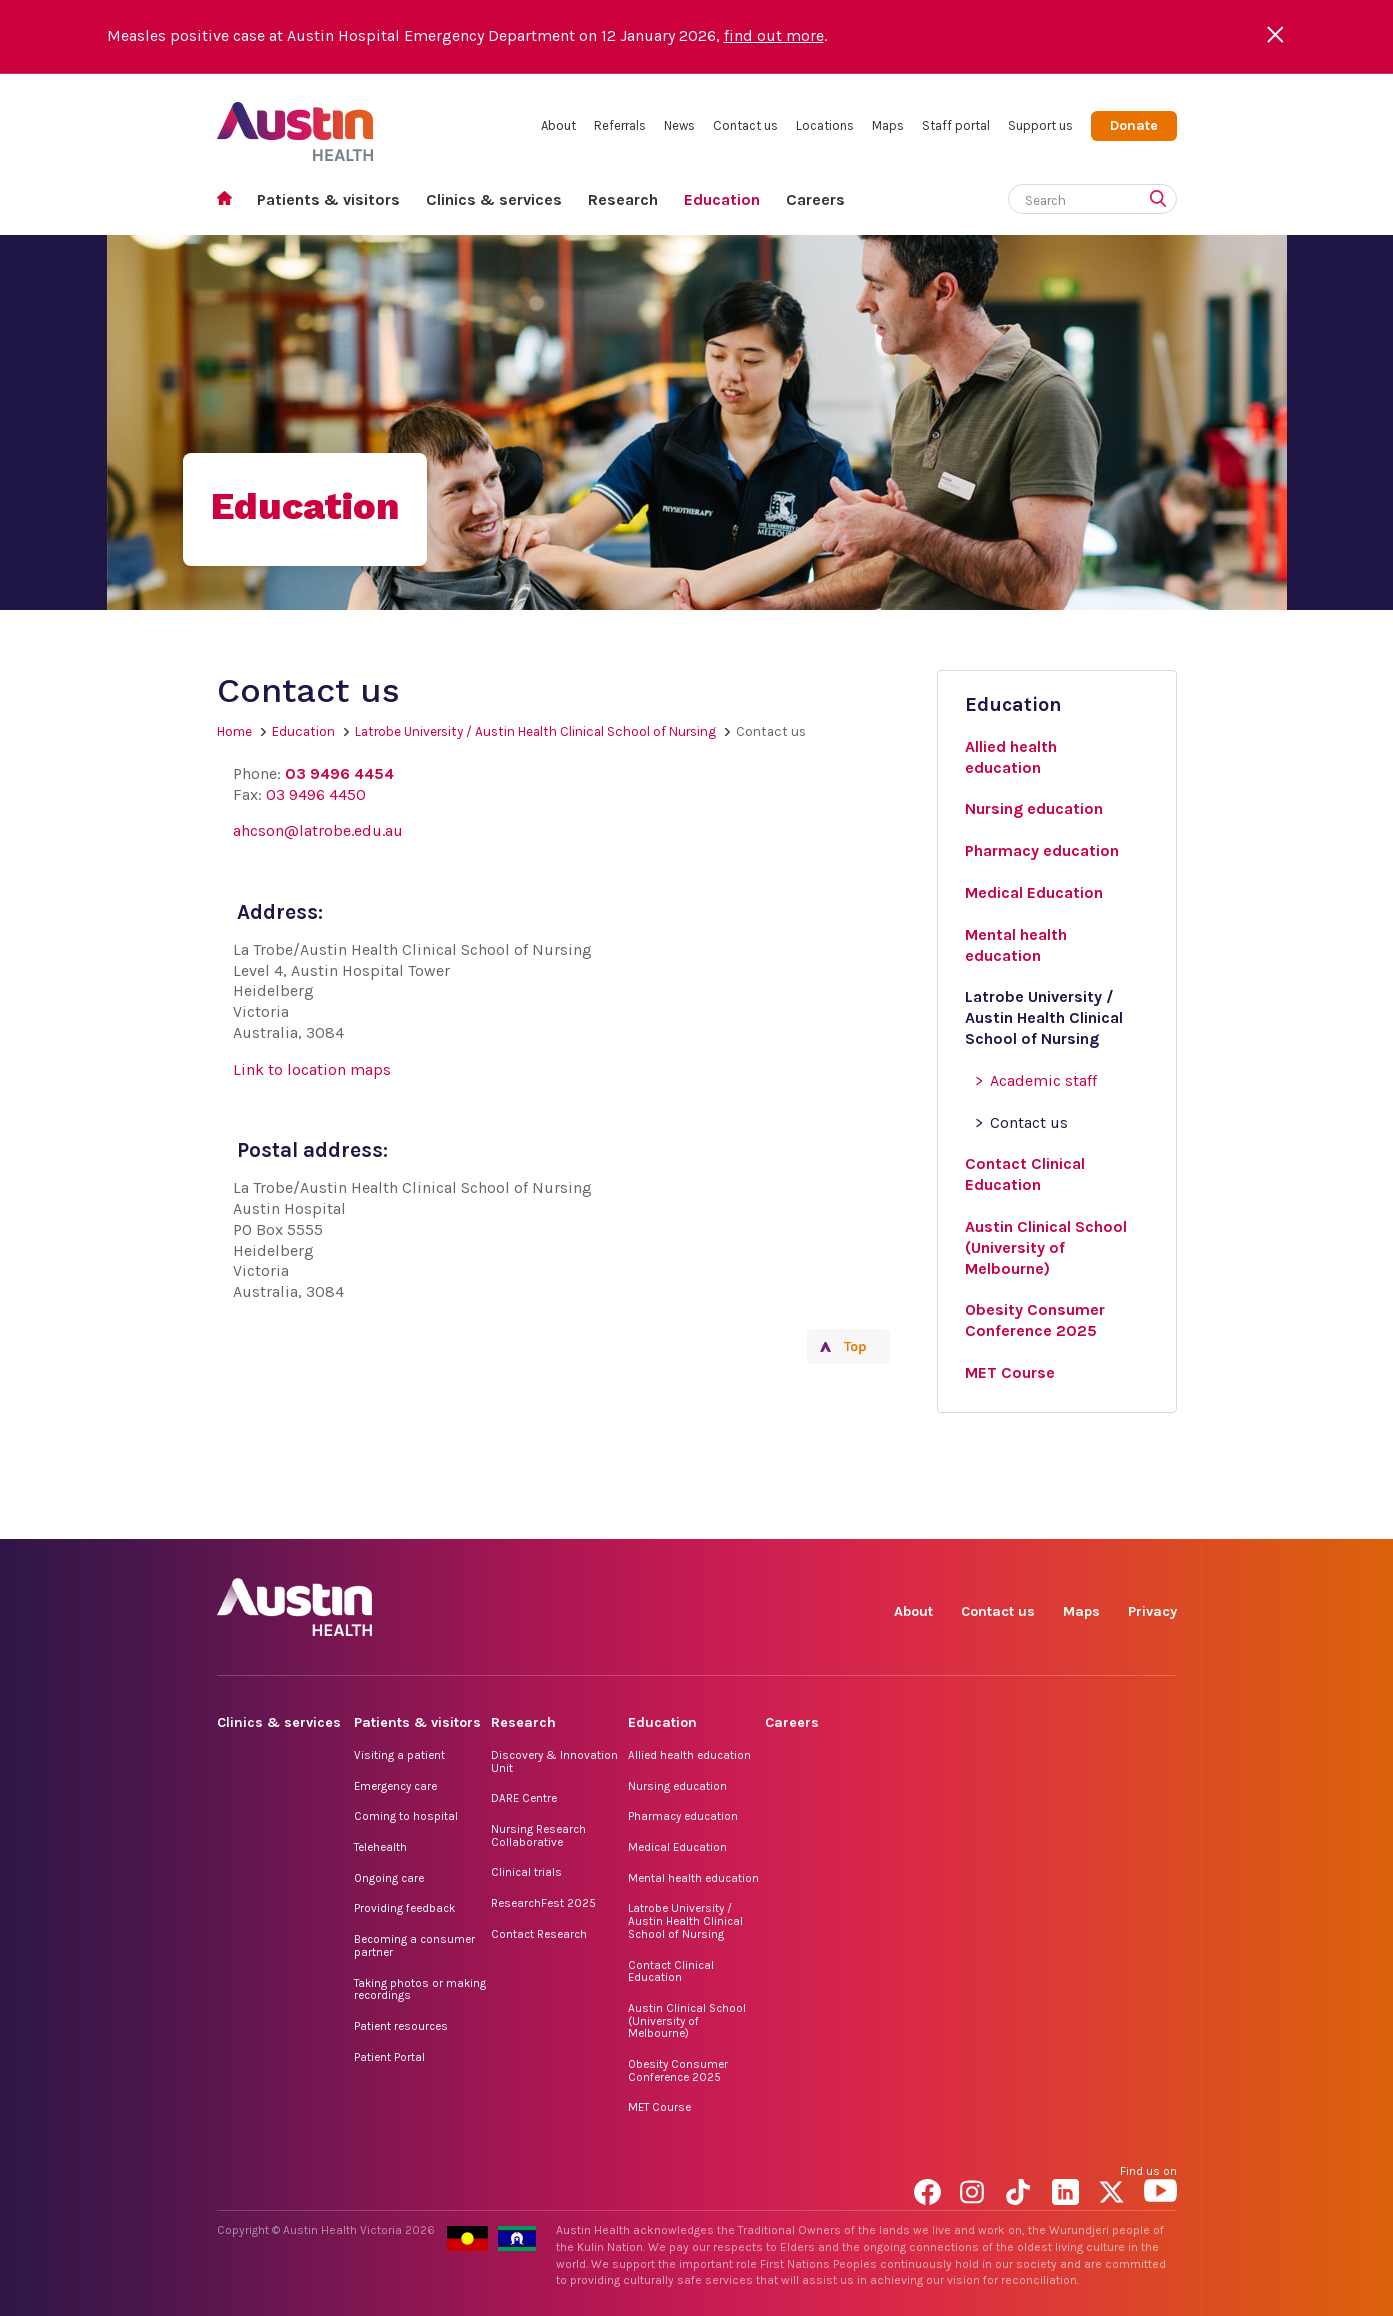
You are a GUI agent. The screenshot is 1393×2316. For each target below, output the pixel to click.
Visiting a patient (399, 1755)
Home (230, 200)
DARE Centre (524, 1798)
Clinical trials (526, 1872)
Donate (1134, 125)
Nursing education (677, 1786)
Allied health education (689, 1755)
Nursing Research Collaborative (538, 1835)
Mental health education (693, 1878)
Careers (815, 199)
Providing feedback (404, 1908)
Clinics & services (494, 199)
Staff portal (956, 125)
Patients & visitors (328, 199)
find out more (774, 35)
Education (722, 199)
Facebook (930, 1516)
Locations (825, 125)
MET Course (659, 2107)
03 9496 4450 (316, 794)
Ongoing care (389, 1878)
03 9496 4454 (339, 773)
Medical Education (677, 1847)
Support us (1040, 125)
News (679, 125)
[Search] (1069, 196)
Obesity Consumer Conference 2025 (678, 2070)
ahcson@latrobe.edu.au (318, 830)
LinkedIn (1068, 1516)
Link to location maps (312, 1069)
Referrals (620, 125)
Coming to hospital (406, 1816)
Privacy (1152, 1611)
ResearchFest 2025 (543, 1903)
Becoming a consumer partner (414, 1945)
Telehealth (380, 1847)
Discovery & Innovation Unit (554, 1761)
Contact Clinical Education (671, 1971)
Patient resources (401, 2026)
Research (623, 199)
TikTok (1022, 1516)
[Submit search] (1162, 201)
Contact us (745, 125)
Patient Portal (389, 2057)
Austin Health (295, 123)
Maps (888, 125)
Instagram (976, 1516)
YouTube (1160, 1516)
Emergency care (395, 1786)
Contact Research (539, 1934)
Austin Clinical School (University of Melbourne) (687, 2020)
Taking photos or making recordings (420, 1989)
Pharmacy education (683, 1816)
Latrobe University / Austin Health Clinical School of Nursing (535, 731)
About (558, 125)
